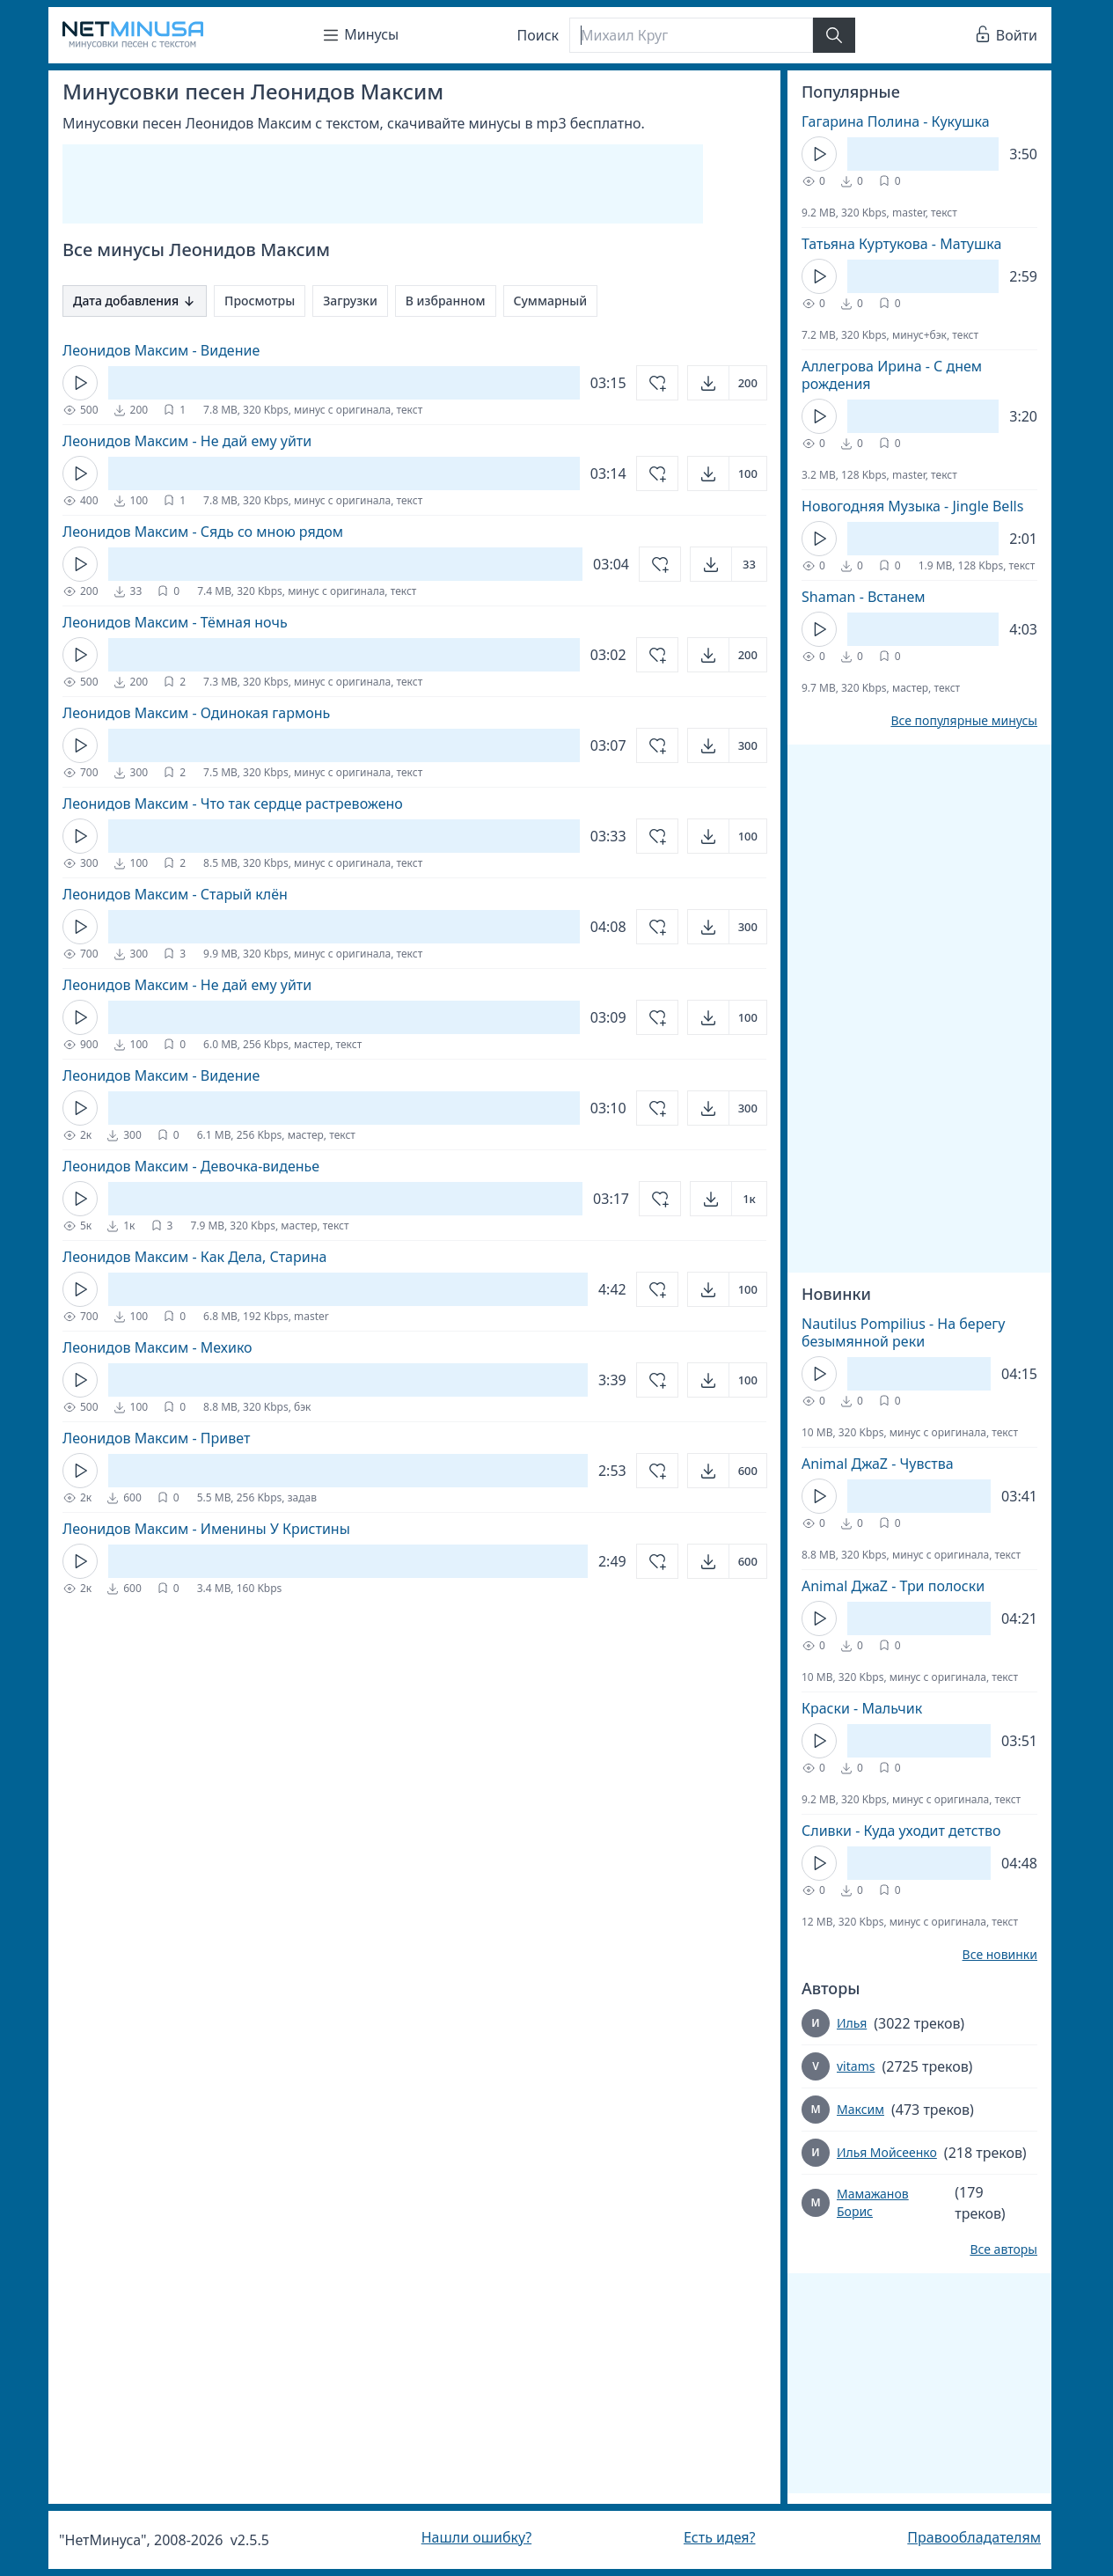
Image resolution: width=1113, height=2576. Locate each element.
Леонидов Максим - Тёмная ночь (175, 622)
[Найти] (834, 35)
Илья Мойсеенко (887, 2152)
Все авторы (1003, 2249)
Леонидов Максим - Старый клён (175, 894)
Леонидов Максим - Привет (156, 1438)
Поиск (538, 35)
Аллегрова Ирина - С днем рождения (892, 375)
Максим (860, 2109)
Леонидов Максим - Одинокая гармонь (196, 713)
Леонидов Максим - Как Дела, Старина (194, 1257)
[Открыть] (727, 383)
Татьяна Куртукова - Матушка (901, 244)
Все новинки (1000, 1955)
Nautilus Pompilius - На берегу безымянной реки (903, 1332)
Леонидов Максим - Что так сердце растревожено (232, 803)
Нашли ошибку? (476, 2537)
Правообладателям (974, 2537)
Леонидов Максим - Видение (161, 350)
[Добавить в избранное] (657, 383)
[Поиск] (690, 35)
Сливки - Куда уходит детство (901, 1830)
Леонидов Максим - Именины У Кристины (206, 1529)
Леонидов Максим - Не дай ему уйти (186, 441)
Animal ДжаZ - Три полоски (893, 1586)
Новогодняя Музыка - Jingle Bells (912, 506)
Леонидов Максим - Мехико (157, 1347)
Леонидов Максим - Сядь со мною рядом (202, 531)
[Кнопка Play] (80, 382)
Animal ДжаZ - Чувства (878, 1463)
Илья (852, 2023)
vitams (856, 2066)
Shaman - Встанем (864, 596)
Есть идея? (720, 2537)
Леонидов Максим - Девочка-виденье (190, 1166)
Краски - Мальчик (862, 1708)
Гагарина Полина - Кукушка (896, 121)
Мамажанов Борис (873, 2202)
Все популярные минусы (963, 721)
